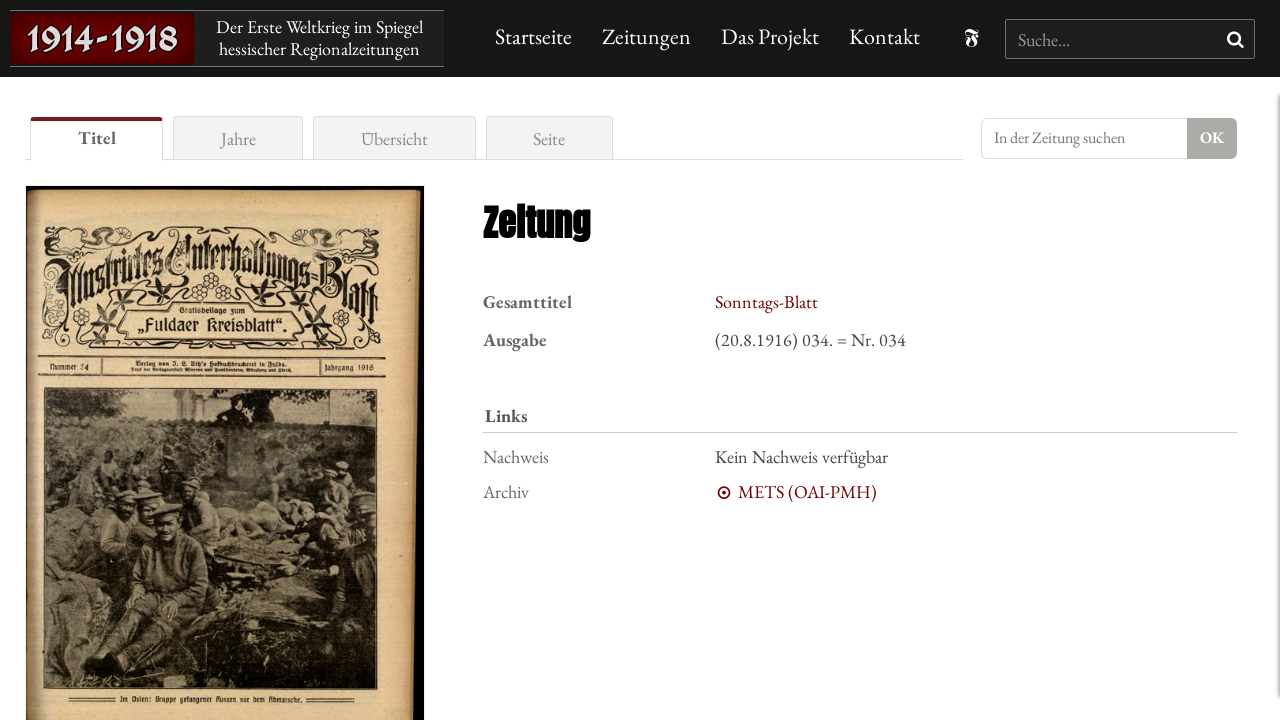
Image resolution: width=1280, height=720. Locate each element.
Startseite (533, 36)
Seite (549, 138)
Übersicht (394, 138)
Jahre (238, 138)
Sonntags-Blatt (766, 301)
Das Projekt (770, 36)
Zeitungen (646, 36)
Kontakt (884, 36)
